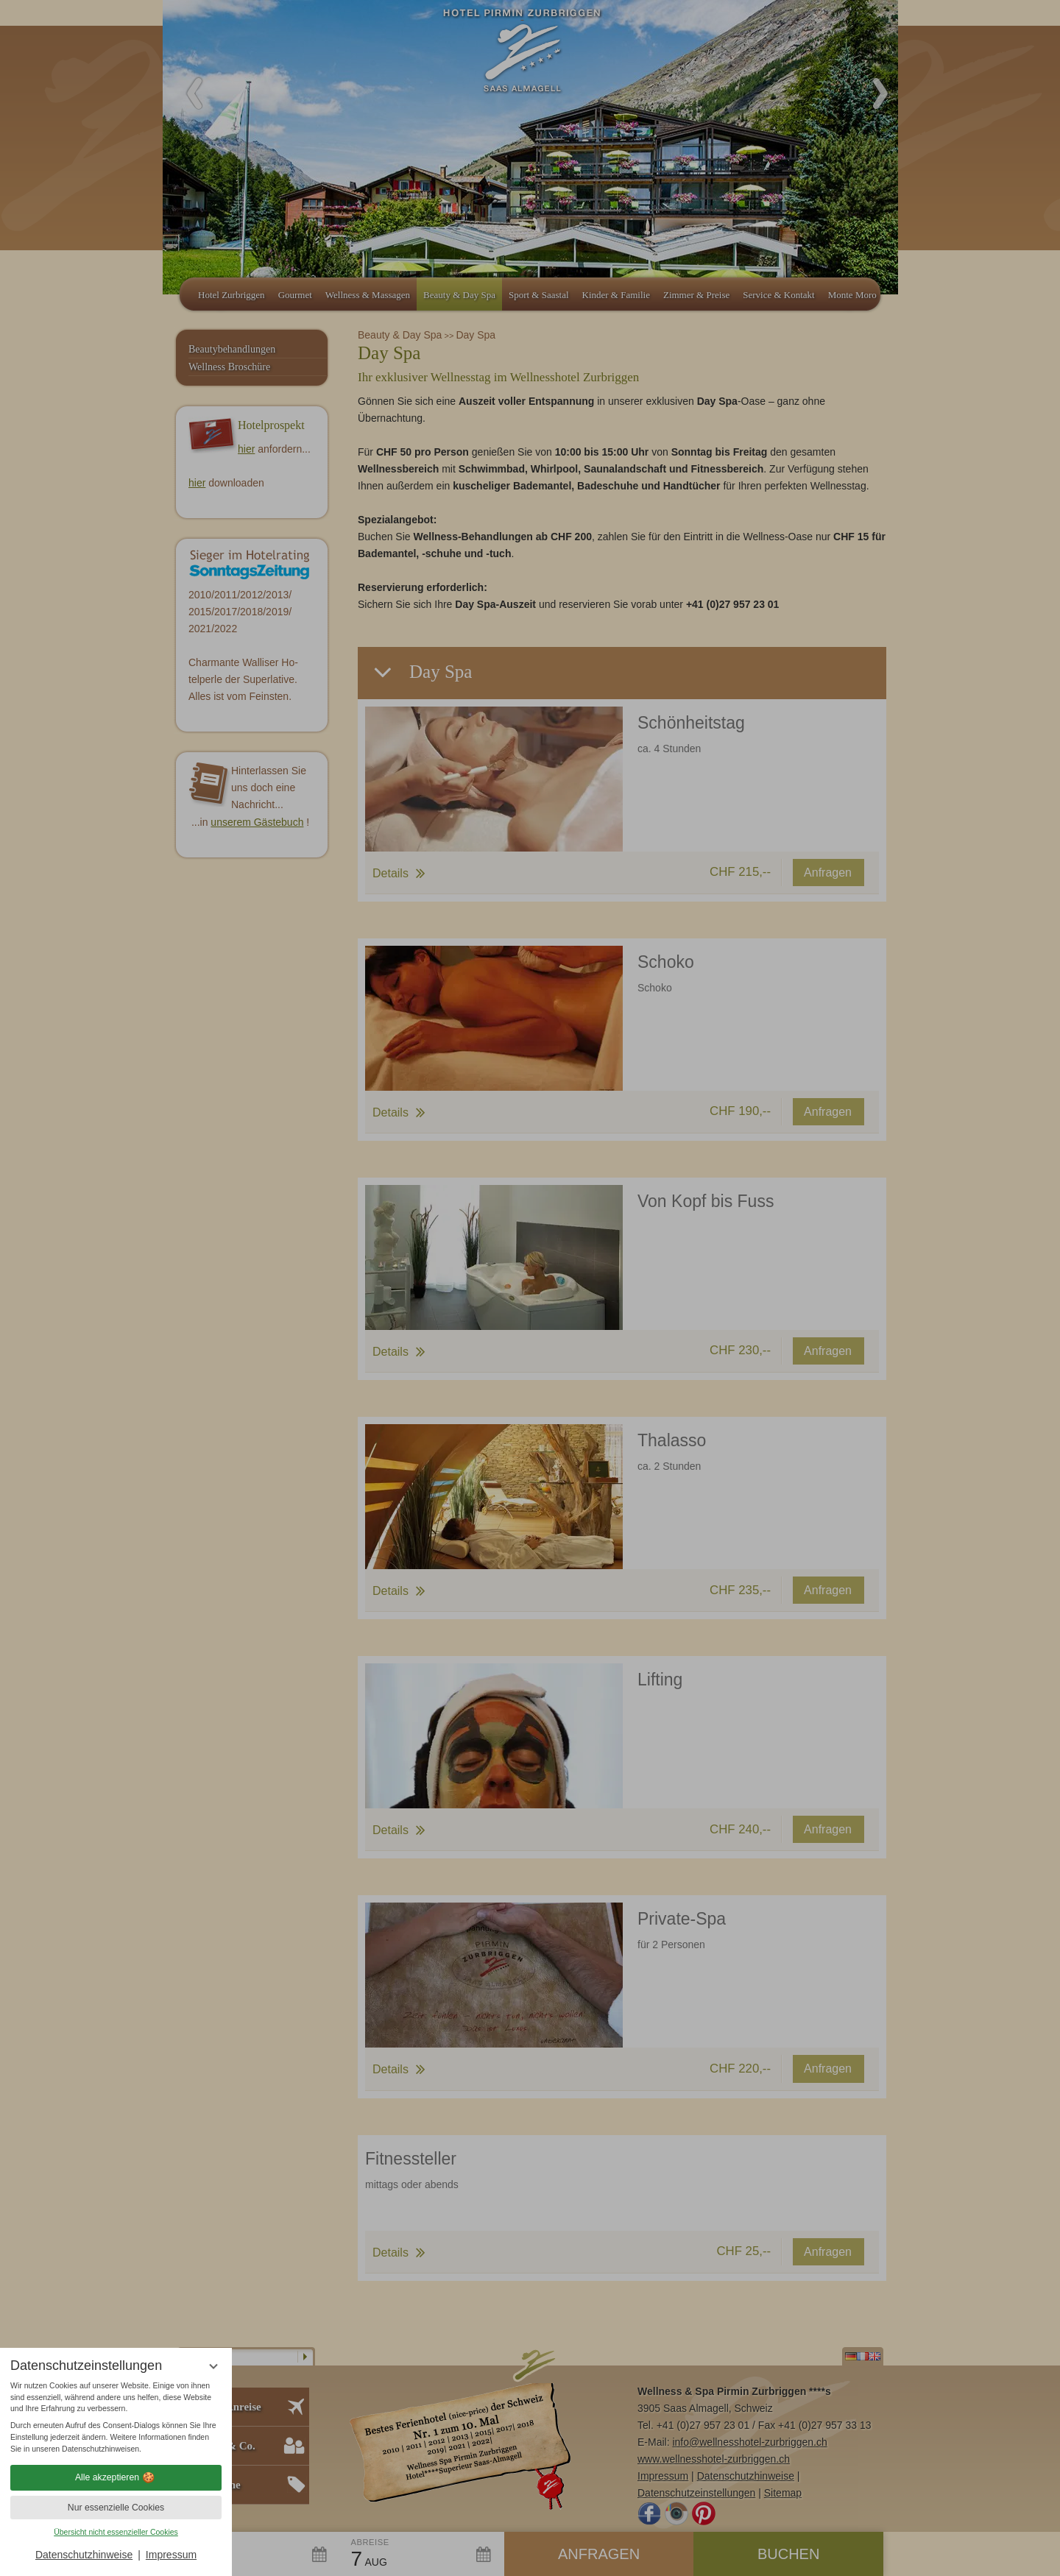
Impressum (171, 2555)
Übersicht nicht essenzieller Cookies (116, 2531)
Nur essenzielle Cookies (116, 2507)
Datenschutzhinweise (83, 2555)
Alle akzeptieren (116, 2477)
